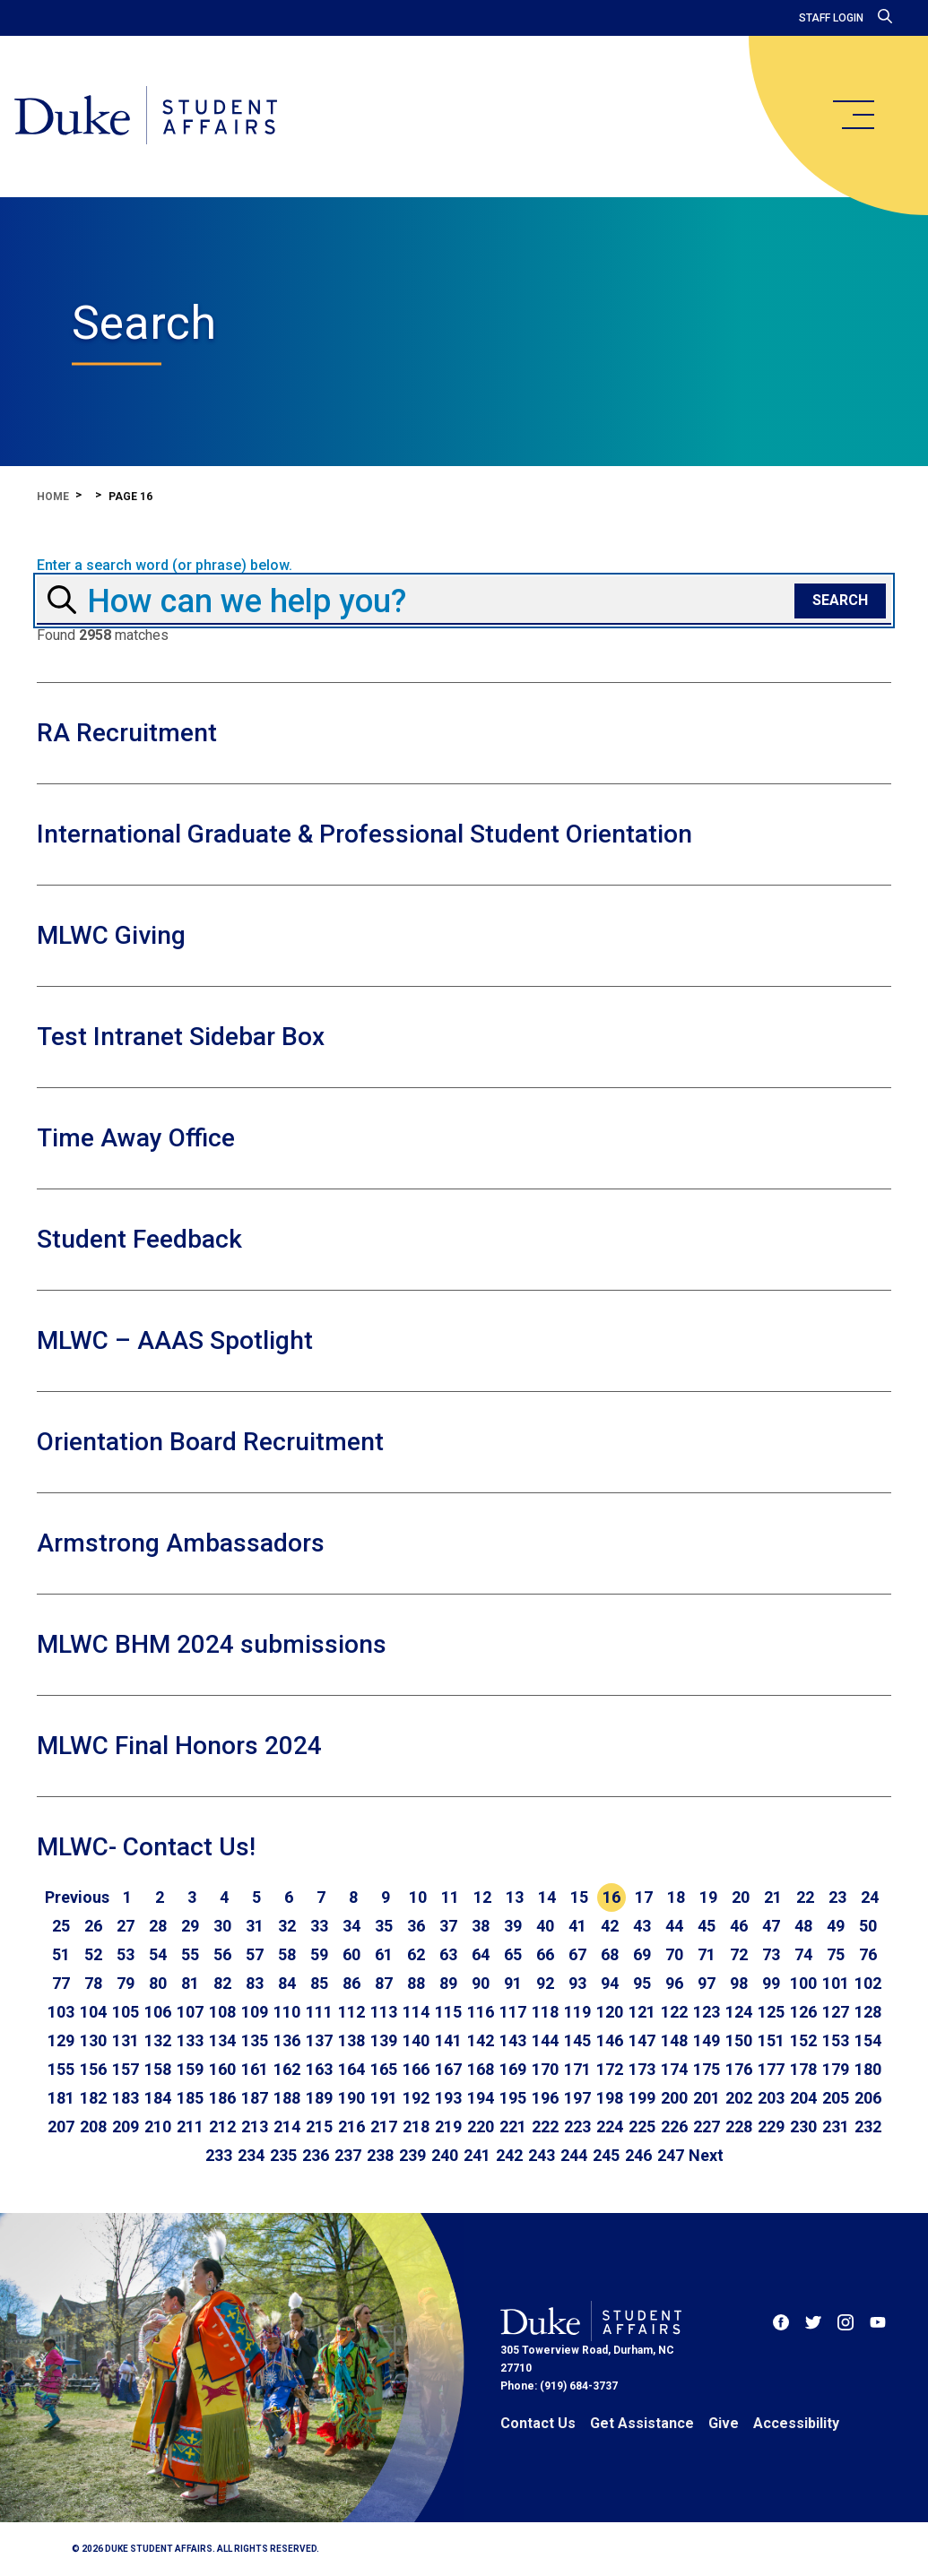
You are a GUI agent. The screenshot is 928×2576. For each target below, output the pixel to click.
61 (384, 1954)
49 (836, 1925)
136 (286, 2040)
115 (448, 2011)
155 (61, 2069)
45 (707, 1925)
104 (93, 2011)
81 (190, 1983)
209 (125, 2126)
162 (286, 2069)
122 (674, 2011)
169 (512, 2069)
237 (347, 2155)
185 (190, 2097)
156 (93, 2069)
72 (739, 1954)
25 (61, 1925)
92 (545, 1983)
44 (674, 1925)
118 (545, 2011)
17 (644, 1897)
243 (541, 2155)
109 (254, 2011)
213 (254, 2126)
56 (222, 1954)
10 (418, 1897)
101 (835, 1983)
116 (480, 2011)
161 (254, 2069)
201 (706, 2097)
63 (448, 1954)
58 (287, 1954)
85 (319, 1983)
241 (477, 2155)
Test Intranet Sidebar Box (181, 1036)
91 (513, 1983)
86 (351, 1983)
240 (444, 2155)
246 (638, 2155)
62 (416, 1954)
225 (642, 2126)
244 (573, 2155)
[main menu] (852, 114)
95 (642, 1983)
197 (577, 2097)
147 (642, 2040)
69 (642, 1954)
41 (577, 1925)
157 (125, 2069)
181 (61, 2097)
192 (416, 2097)
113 (383, 2011)
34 (351, 1925)
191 (383, 2097)
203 (771, 2097)
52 (93, 1954)
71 (707, 1954)
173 (642, 2069)
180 (867, 2069)
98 (739, 1983)
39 (513, 1925)
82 (222, 1983)
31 (255, 1925)
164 (351, 2069)
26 (93, 1925)
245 (606, 2155)
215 (319, 2126)
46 (739, 1925)
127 (835, 2011)
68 (610, 1954)
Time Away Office (136, 1138)
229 (771, 2126)
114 (416, 2011)
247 (670, 2155)
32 (287, 1925)
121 (642, 2011)
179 (835, 2069)
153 (835, 2040)
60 (351, 1954)
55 (190, 1954)
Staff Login (831, 18)
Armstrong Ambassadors (181, 1543)
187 (254, 2097)
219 (448, 2126)
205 (835, 2097)
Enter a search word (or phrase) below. (164, 565)
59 (319, 1954)
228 (738, 2126)
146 (609, 2040)
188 (286, 2097)
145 (577, 2040)
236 (315, 2155)
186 (222, 2097)
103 (61, 2011)
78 (93, 1983)
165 (383, 2069)
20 (741, 1897)
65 (513, 1954)
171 (577, 2069)
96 (674, 1983)
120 (609, 2011)
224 (609, 2126)
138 (351, 2040)
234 (251, 2155)
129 (61, 2040)
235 (283, 2155)
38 (481, 1925)
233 (218, 2155)
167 (448, 2069)
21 (773, 1897)
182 (93, 2097)
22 (805, 1897)
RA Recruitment (127, 733)
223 (577, 2126)
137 (319, 2040)
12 (482, 1897)
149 (706, 2040)
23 (837, 1897)
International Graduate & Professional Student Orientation (364, 834)
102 (867, 1983)
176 (738, 2069)
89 (448, 1983)
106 (157, 2011)
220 (480, 2126)
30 (222, 1925)
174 (674, 2069)
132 (157, 2040)
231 (835, 2126)
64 (481, 1954)
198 (609, 2097)
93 (577, 1983)
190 (351, 2097)
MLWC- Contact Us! (146, 1847)
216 (351, 2126)
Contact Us (538, 2423)
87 (384, 1983)
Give (723, 2423)
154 (867, 2040)
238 (380, 2155)
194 (480, 2097)
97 (707, 1983)
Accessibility (796, 2423)
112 (351, 2011)
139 (383, 2040)
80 (158, 1983)
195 (512, 2097)
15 (579, 1897)
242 (509, 2155)
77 (61, 1983)
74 (803, 1954)
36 (416, 1925)
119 (577, 2011)
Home (53, 496)
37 (448, 1925)
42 (610, 1925)
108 (222, 2011)
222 (545, 2126)
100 (803, 1983)
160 (222, 2069)
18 (676, 1897)
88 (416, 1983)
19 (708, 1897)
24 (870, 1897)
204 (803, 2097)
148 (674, 2040)
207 (61, 2126)
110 (286, 2011)
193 (448, 2097)
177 (771, 2069)
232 (867, 2126)
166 (416, 2069)
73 (771, 1954)
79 (125, 1983)
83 (255, 1983)
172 (609, 2069)
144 (545, 2040)
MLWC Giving (111, 935)
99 (771, 1983)
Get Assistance (642, 2423)
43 (642, 1925)
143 (512, 2040)
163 (319, 2069)
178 (803, 2069)
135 (254, 2040)
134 (222, 2040)
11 (450, 1897)
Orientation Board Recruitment (210, 1442)
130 (93, 2040)
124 (738, 2011)
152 (803, 2040)
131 (125, 2040)
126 (803, 2011)
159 (190, 2069)
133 (190, 2040)
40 (545, 1925)
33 (319, 1925)
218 (416, 2126)
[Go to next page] (706, 2155)
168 (480, 2069)
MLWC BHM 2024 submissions (211, 1644)
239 (412, 2155)
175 (706, 2069)
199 (642, 2097)
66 (545, 1954)
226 (674, 2126)
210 (157, 2126)
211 (190, 2126)
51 (61, 1954)
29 (190, 1925)
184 (157, 2097)
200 (674, 2097)
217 (383, 2126)
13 (515, 1897)
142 (480, 2040)
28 (158, 1925)
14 (547, 1897)
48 (803, 1925)
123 (706, 2011)
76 (868, 1954)
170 (545, 2069)
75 (836, 1954)
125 (771, 2011)
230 (803, 2126)
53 (125, 1954)
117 (512, 2011)
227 (706, 2126)
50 (868, 1925)
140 (416, 2040)
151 (771, 2040)
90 (481, 1983)
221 (512, 2126)
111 (319, 2011)
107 (190, 2011)
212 (222, 2126)
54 (158, 1954)
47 (771, 1925)
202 (738, 2097)
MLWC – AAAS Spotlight (175, 1340)
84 (287, 1983)
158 (157, 2069)
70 (674, 1954)
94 (610, 1983)
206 (867, 2097)
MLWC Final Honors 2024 (179, 1745)
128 (867, 2011)
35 (384, 1925)
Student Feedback (139, 1239)
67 (577, 1954)
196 (545, 2097)
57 (255, 1954)
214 (286, 2126)
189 (319, 2097)
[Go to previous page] (77, 1897)
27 (125, 1925)
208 (93, 2126)
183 (125, 2097)
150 (738, 2040)
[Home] (145, 116)
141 (448, 2040)
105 (125, 2011)
